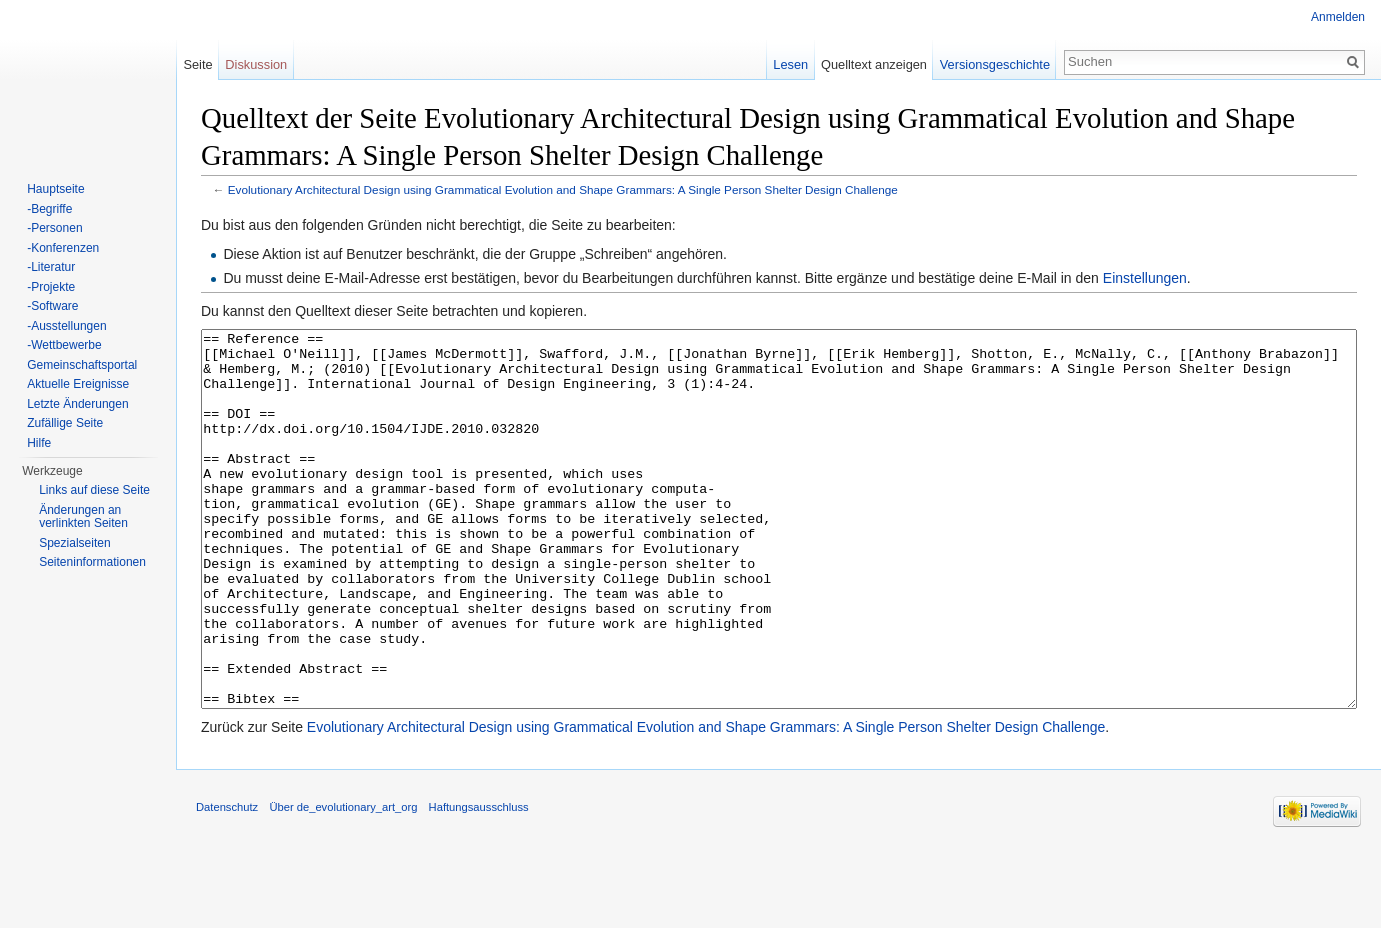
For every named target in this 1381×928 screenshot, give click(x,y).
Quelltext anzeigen (874, 64)
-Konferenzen (63, 248)
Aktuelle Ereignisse (78, 384)
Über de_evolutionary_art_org (343, 882)
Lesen (790, 64)
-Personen (54, 228)
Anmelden (1338, 17)
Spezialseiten (74, 543)
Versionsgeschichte (995, 64)
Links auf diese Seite (94, 490)
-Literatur (51, 267)
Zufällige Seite (65, 423)
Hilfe (39, 443)
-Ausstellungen (66, 326)
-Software (52, 306)
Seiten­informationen (92, 562)
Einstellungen (1145, 278)
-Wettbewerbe (64, 345)
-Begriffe (49, 209)
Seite (197, 64)
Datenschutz (227, 882)
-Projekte (51, 287)
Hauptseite (55, 189)
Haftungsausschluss (479, 882)
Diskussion (256, 64)
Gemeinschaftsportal (82, 365)
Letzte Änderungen (77, 404)
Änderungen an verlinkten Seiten (83, 517)
